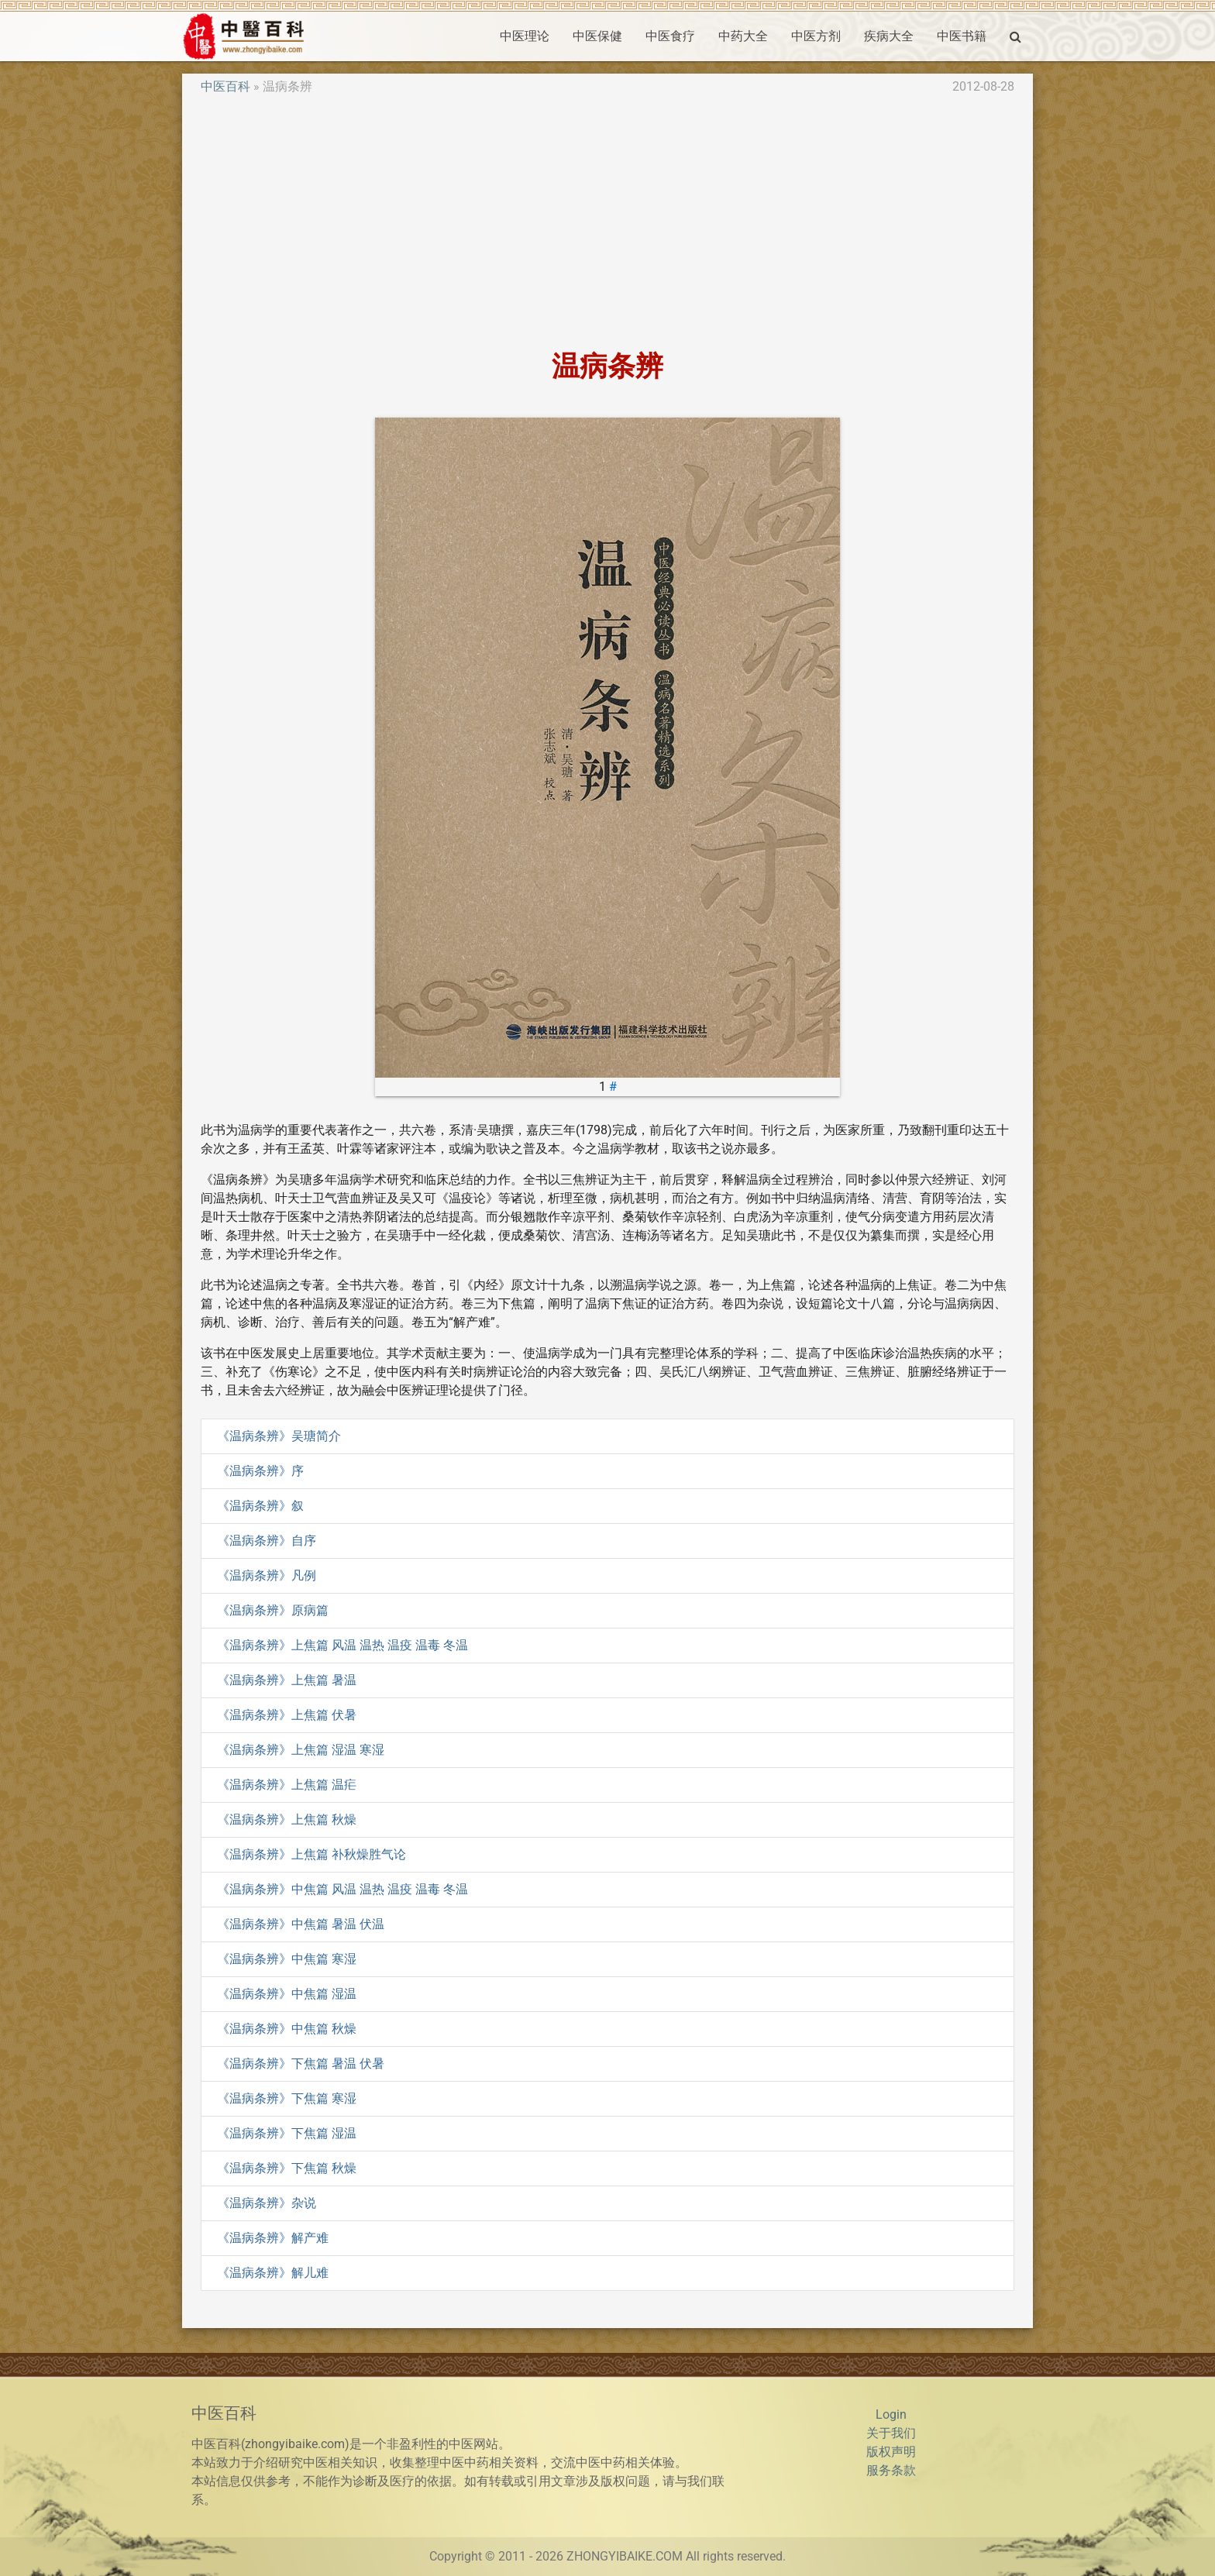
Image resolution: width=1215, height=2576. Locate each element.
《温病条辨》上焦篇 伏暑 (286, 1715)
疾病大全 (889, 36)
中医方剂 (816, 36)
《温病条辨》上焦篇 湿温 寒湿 (300, 1749)
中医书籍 (961, 36)
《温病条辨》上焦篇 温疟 (286, 1784)
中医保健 (597, 36)
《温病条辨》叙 (260, 1505)
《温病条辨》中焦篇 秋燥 (286, 2028)
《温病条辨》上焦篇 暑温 (286, 1680)
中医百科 (225, 86)
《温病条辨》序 (260, 1470)
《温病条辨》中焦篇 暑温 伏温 (300, 1924)
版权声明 (891, 2451)
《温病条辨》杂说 (266, 2203)
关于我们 (891, 2433)
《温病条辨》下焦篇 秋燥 (286, 2168)
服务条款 (891, 2470)
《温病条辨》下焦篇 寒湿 (286, 2098)
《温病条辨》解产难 (273, 2237)
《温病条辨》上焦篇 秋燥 (286, 1819)
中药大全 (743, 36)
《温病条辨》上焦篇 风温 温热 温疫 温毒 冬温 (342, 1645)
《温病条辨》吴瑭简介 (279, 1436)
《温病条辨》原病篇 (273, 1610)
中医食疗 (670, 36)
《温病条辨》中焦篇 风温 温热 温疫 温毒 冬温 (342, 1889)
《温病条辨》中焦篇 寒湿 (286, 1959)
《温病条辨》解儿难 (273, 2272)
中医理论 (524, 36)
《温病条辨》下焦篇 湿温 (286, 2133)
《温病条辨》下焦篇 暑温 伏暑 (300, 2063)
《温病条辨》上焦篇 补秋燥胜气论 (311, 1854)
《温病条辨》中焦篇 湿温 (286, 1993)
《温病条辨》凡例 (266, 1575)
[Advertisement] (607, 223)
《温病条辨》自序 (266, 1540)
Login (891, 2414)
